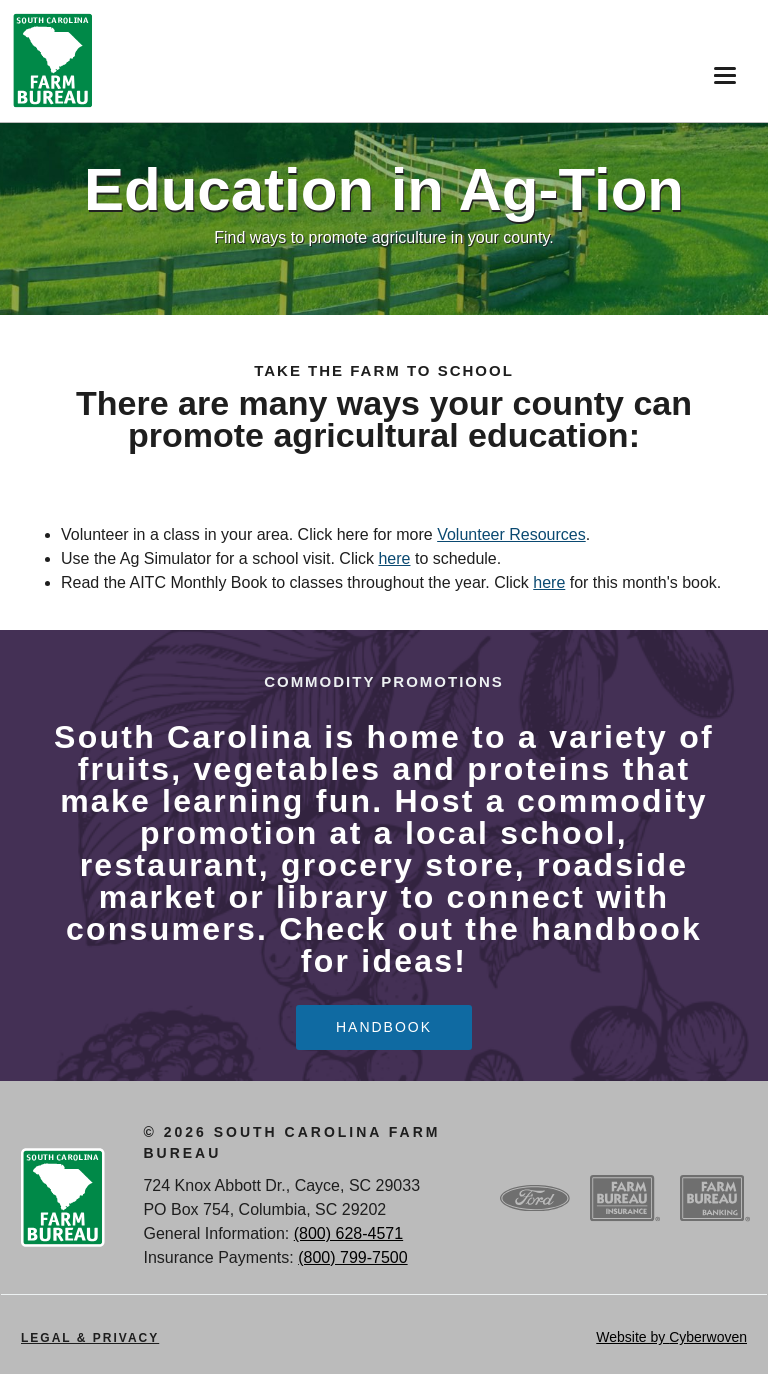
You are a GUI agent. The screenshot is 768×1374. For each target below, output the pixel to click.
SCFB (53, 61)
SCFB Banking (715, 1198)
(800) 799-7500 (352, 1257)
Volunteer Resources (511, 534)
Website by (671, 1337)
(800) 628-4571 (348, 1233)
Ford (535, 1198)
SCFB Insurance (625, 1198)
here (394, 558)
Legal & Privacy (90, 1338)
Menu (720, 68)
